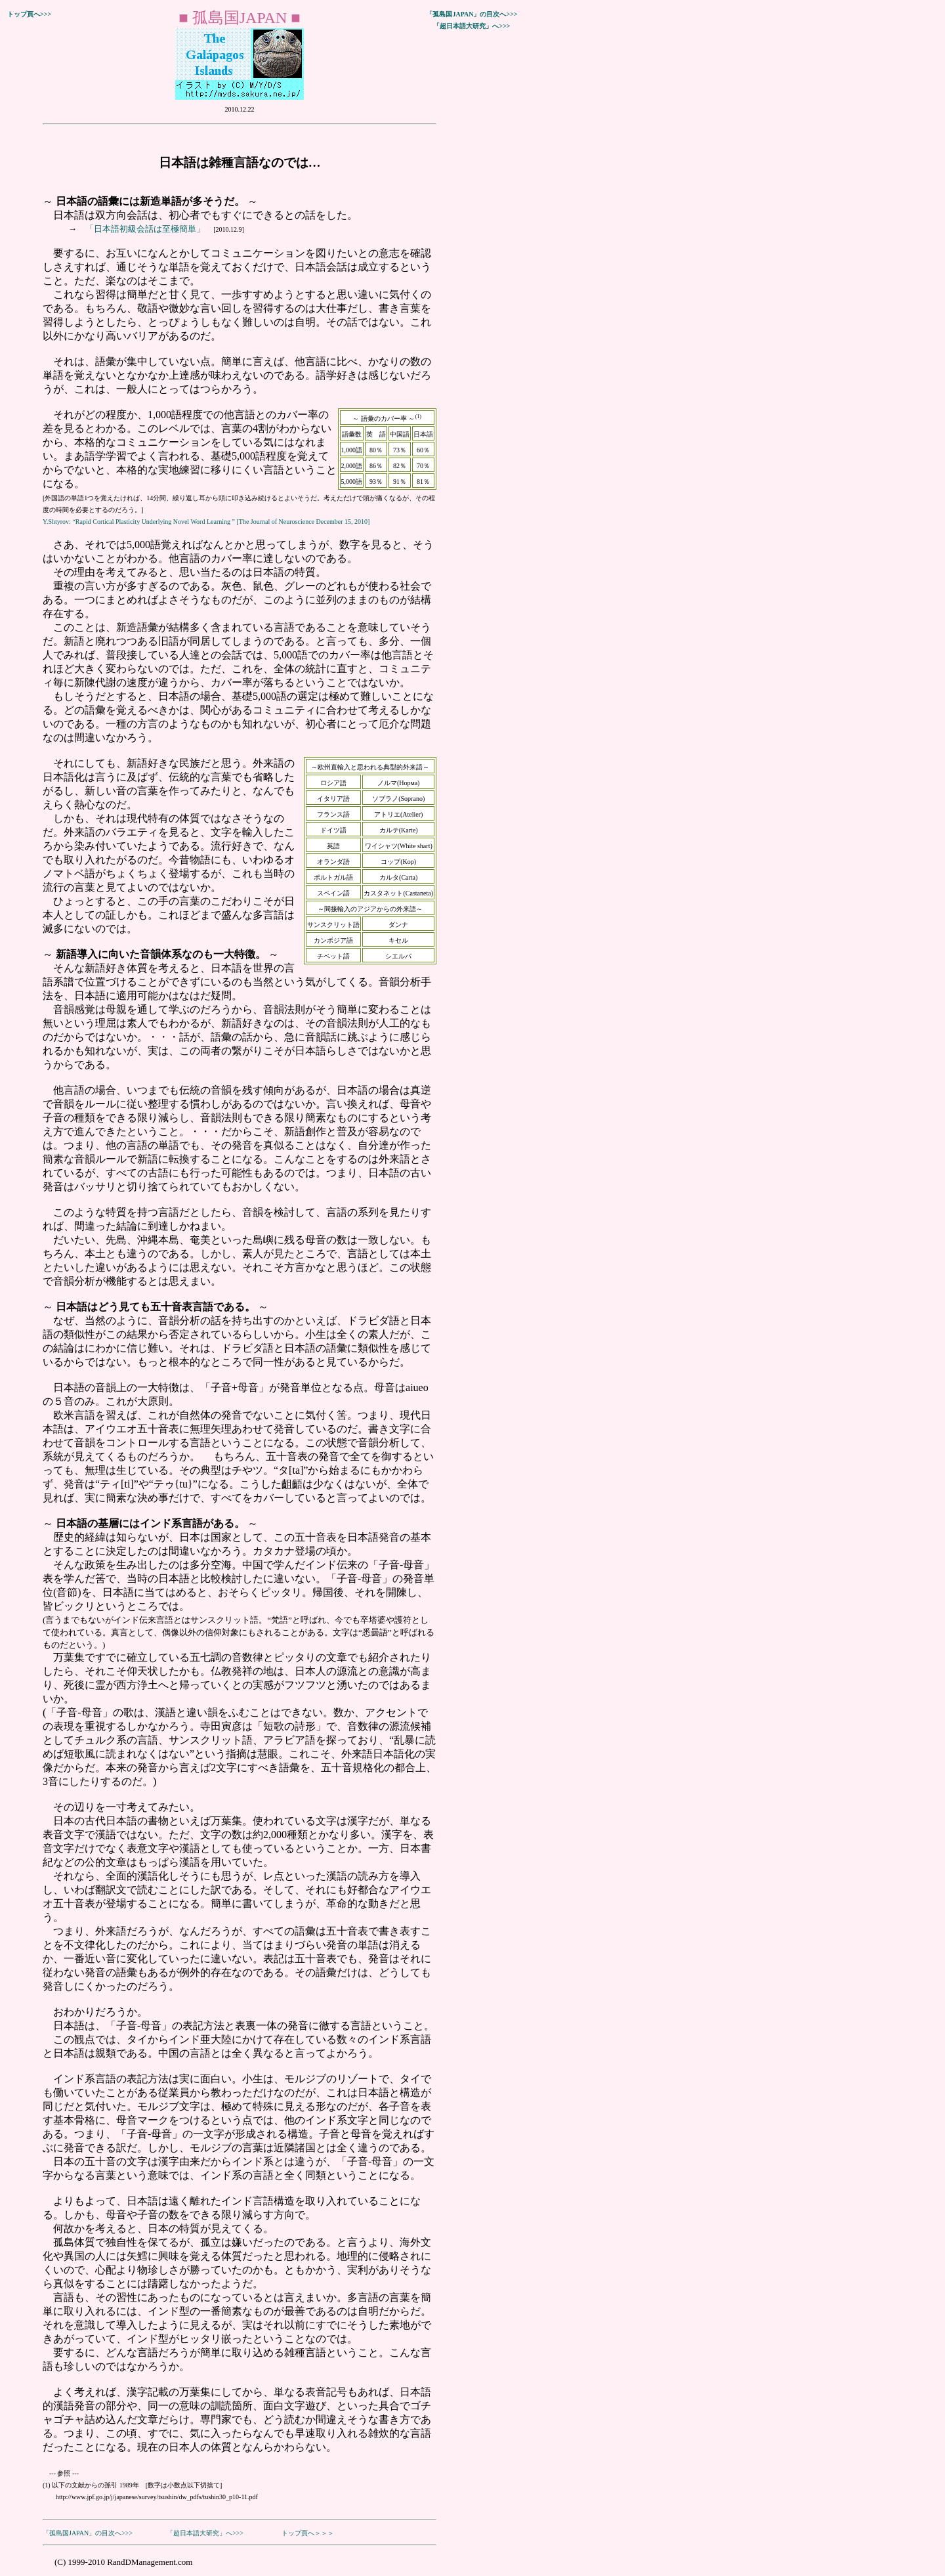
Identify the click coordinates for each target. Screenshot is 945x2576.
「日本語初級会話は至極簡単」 (146, 229)
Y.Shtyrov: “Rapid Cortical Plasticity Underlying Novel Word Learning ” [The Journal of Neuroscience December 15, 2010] (206, 521)
